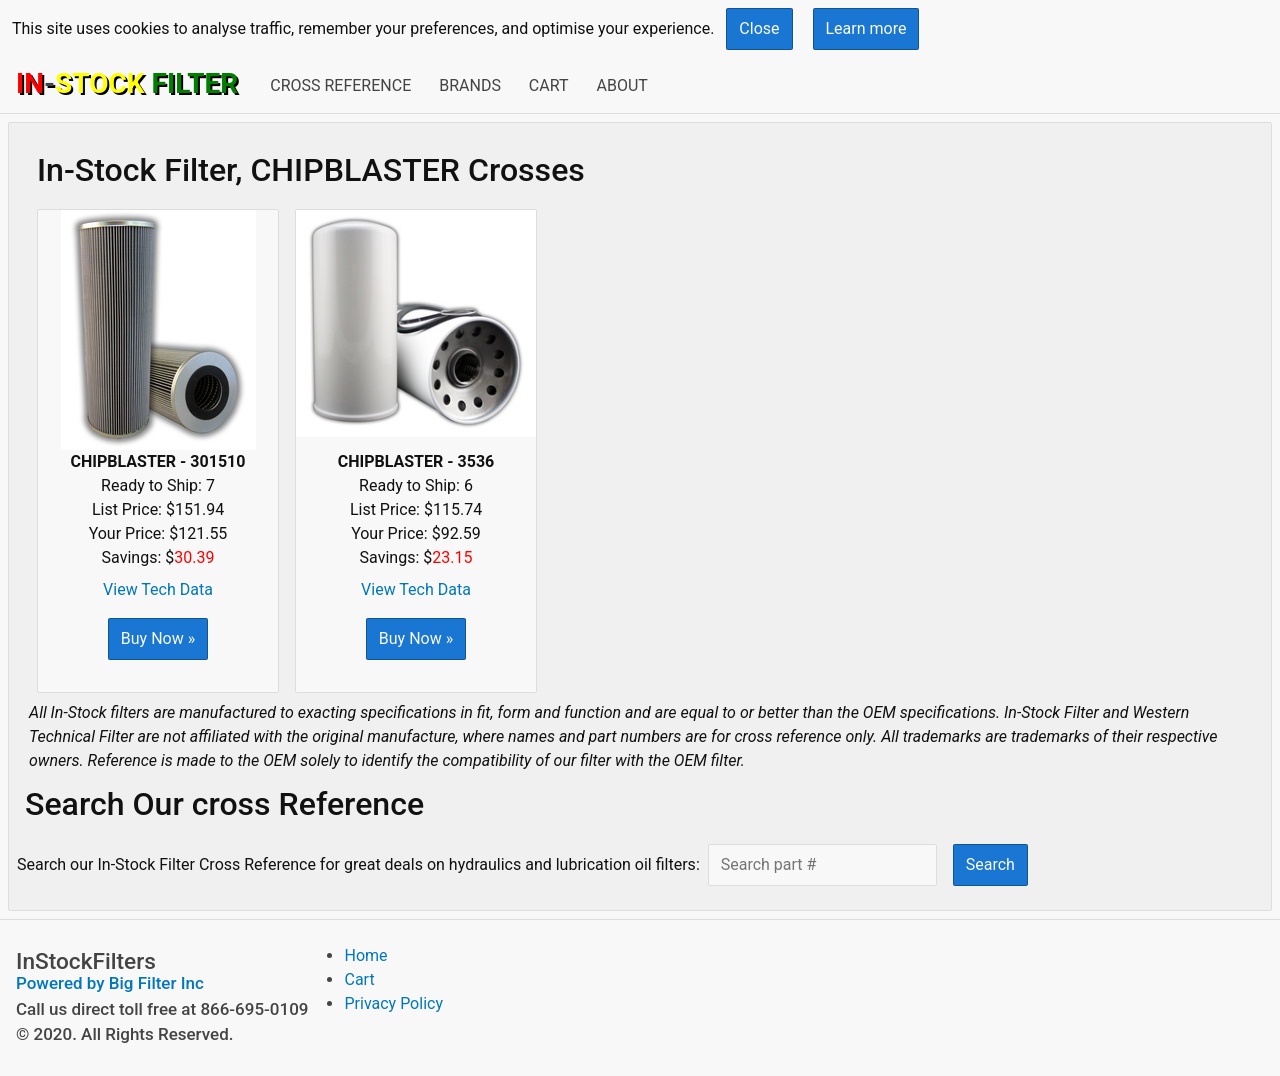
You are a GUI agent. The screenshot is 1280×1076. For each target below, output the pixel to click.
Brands (470, 85)
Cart (549, 85)
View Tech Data (158, 589)
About (621, 85)
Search (990, 864)
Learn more (866, 28)
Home (365, 955)
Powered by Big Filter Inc (110, 983)
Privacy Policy (393, 1003)
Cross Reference (340, 85)
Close (759, 28)
